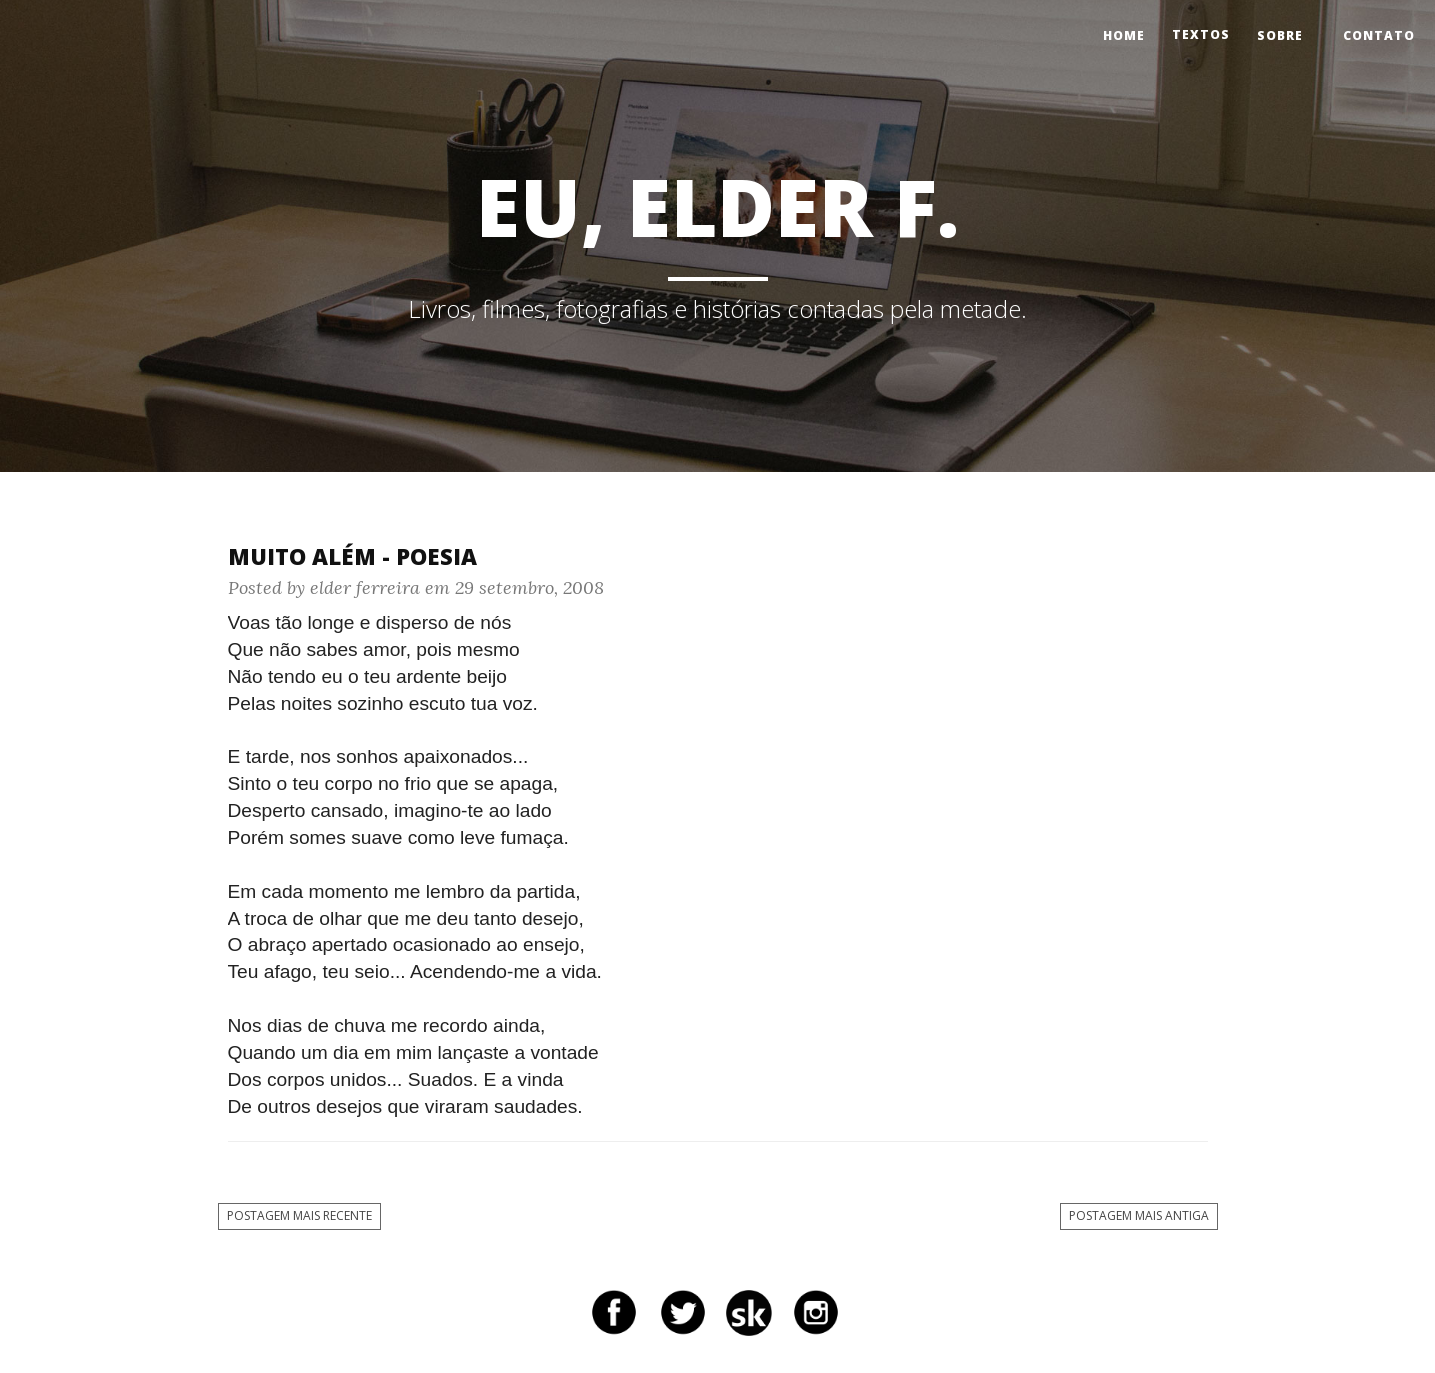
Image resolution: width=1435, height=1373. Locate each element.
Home (1124, 35)
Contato (1379, 35)
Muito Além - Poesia (352, 556)
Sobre (1280, 35)
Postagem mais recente (299, 1215)
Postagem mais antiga (1139, 1215)
